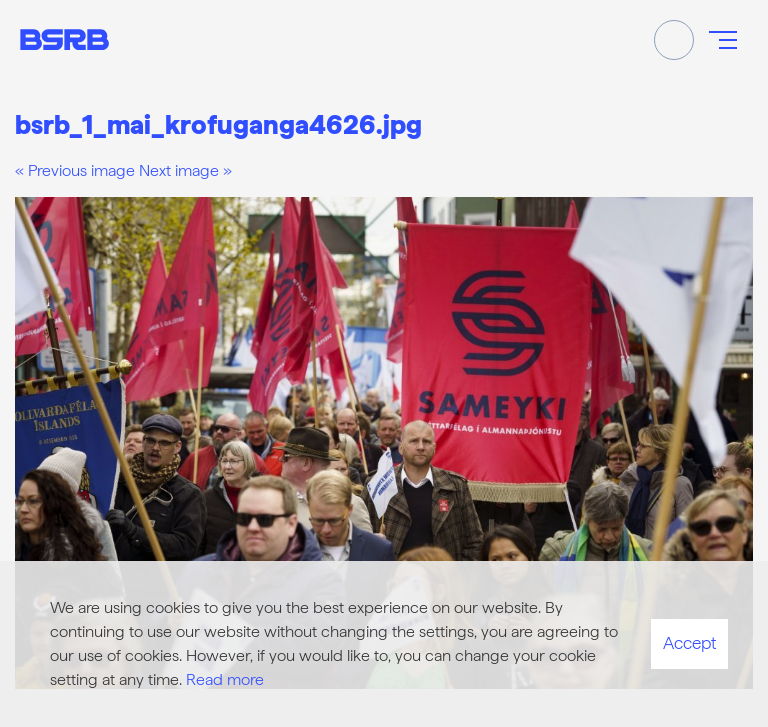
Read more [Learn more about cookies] (225, 679)
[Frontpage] (64, 39)
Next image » (185, 170)
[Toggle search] (674, 40)
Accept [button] (689, 643)
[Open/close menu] (723, 40)
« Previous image (75, 170)
